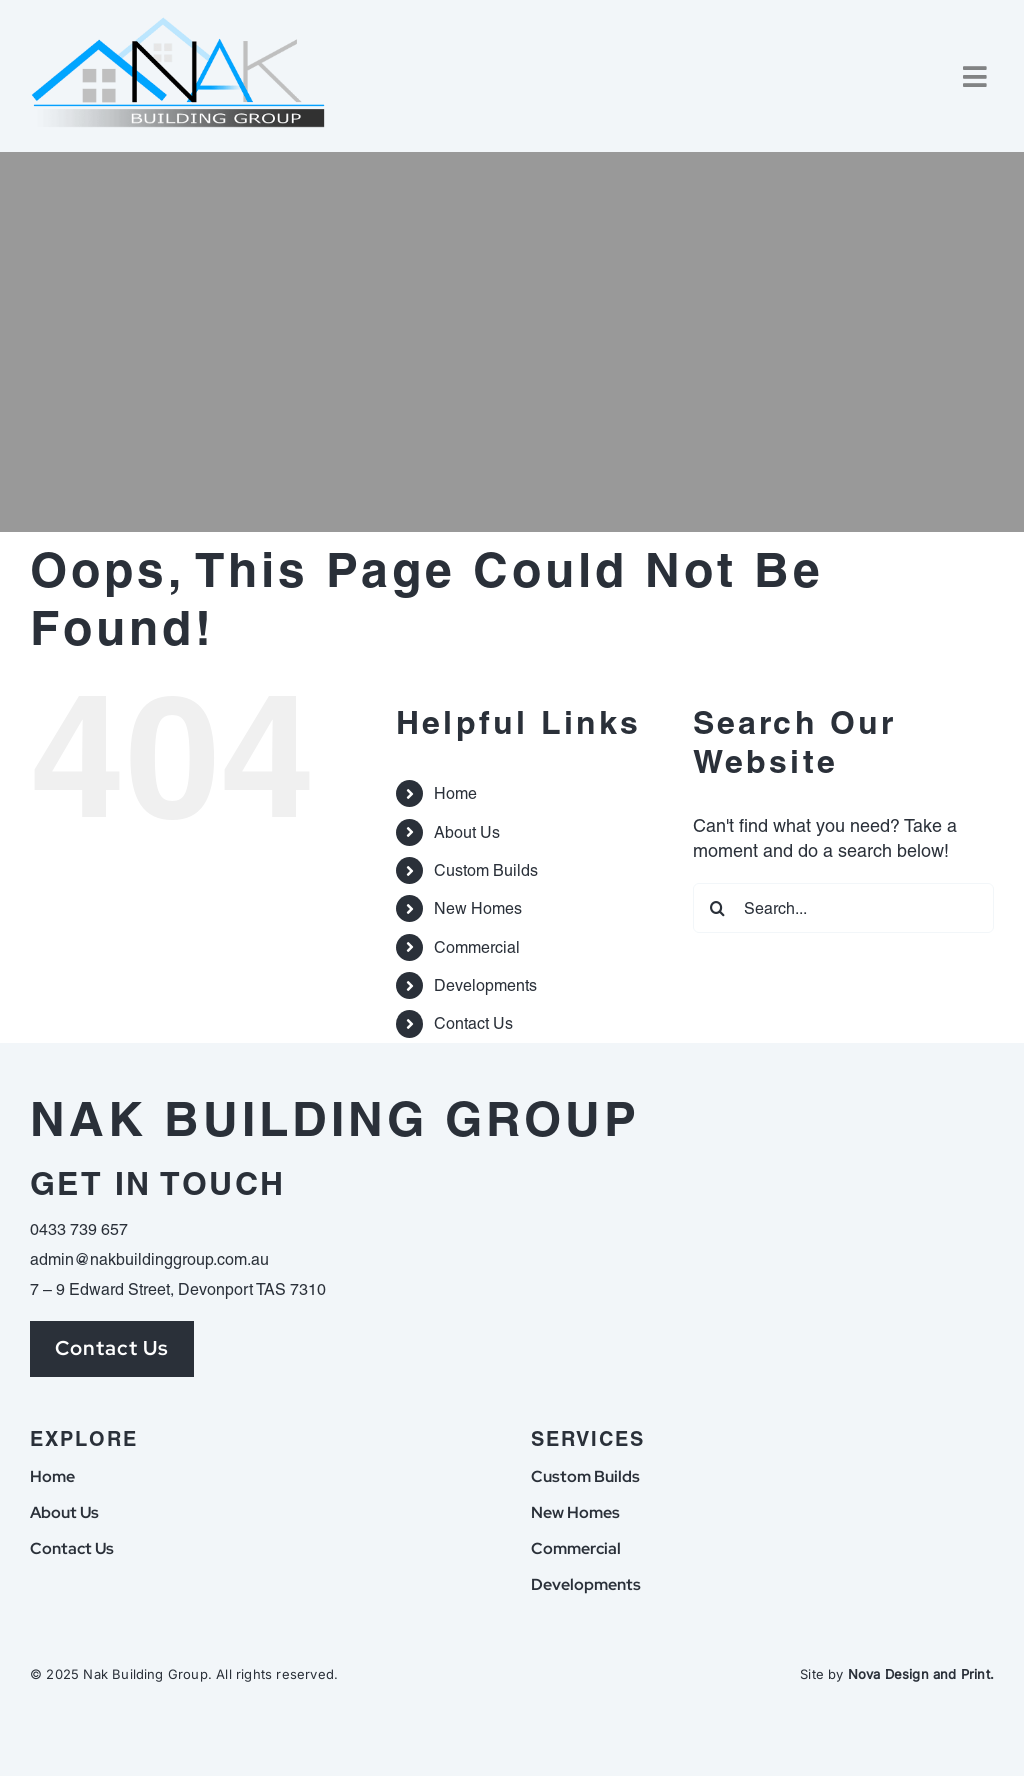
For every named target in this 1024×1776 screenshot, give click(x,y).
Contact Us (473, 1023)
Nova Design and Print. (921, 1674)
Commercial (477, 947)
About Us (467, 832)
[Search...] (843, 908)
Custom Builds (486, 870)
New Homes (478, 908)
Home (455, 793)
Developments (485, 985)
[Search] (718, 908)
